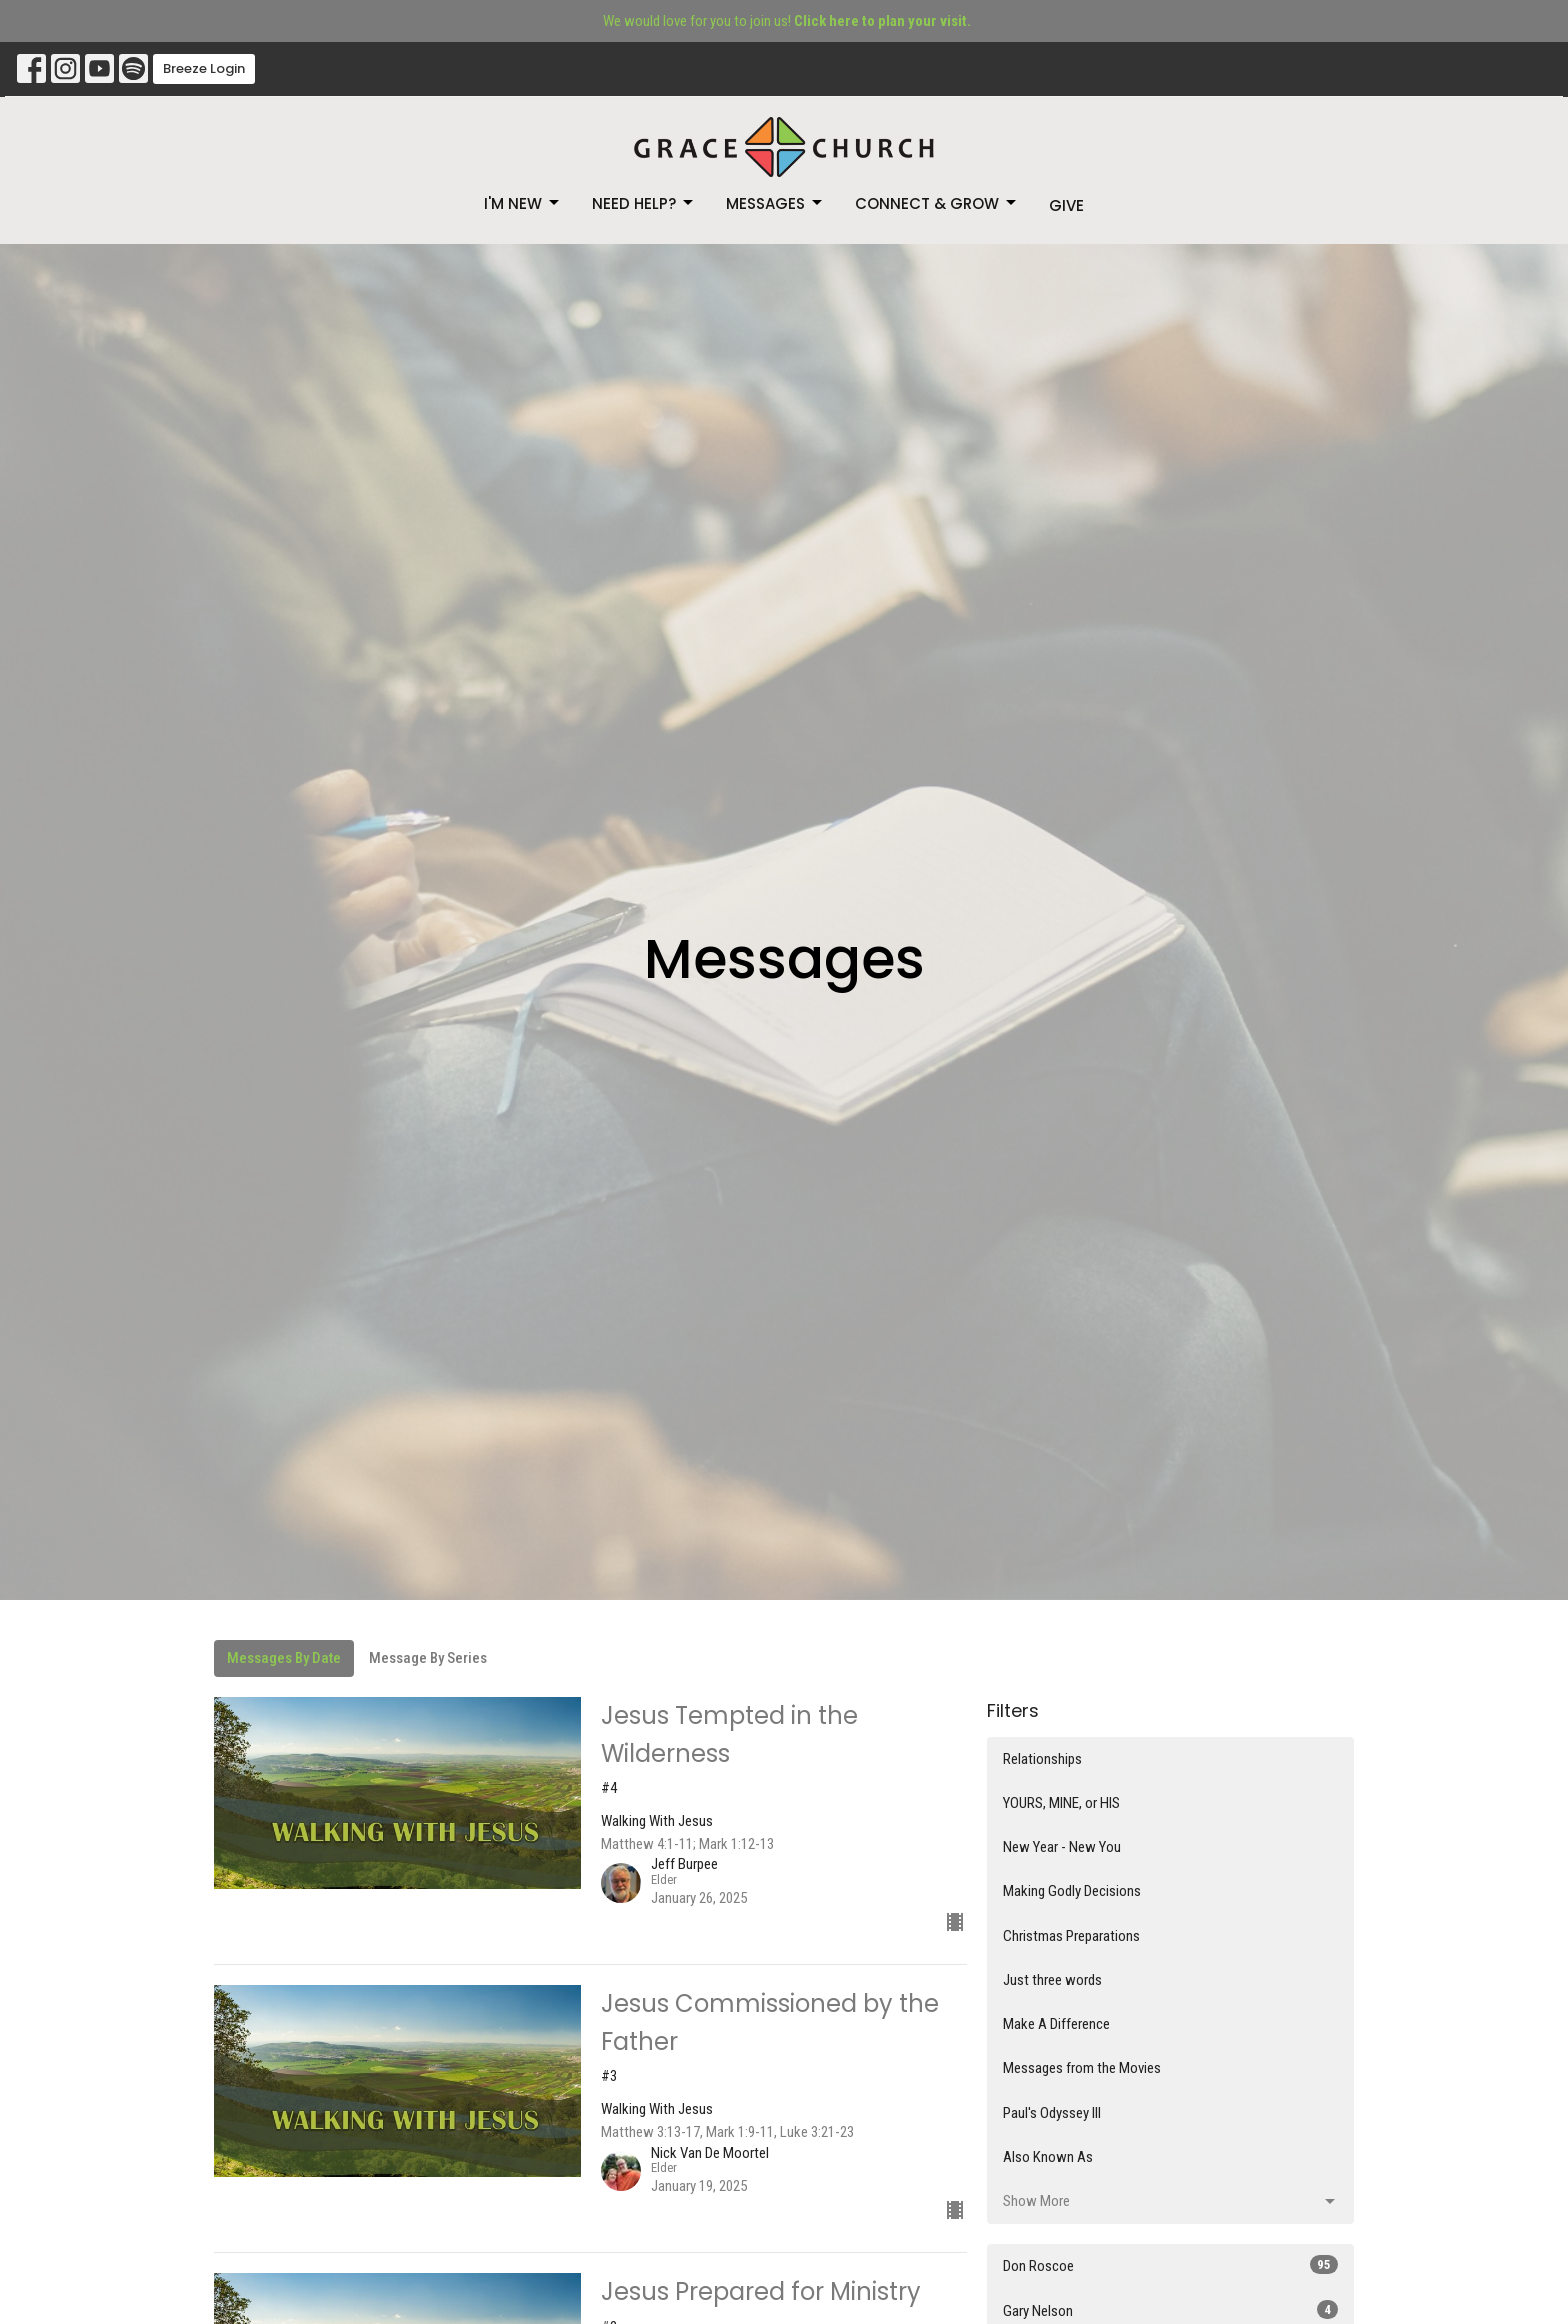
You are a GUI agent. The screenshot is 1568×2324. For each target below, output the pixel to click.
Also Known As (1048, 2157)
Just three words (1052, 1980)
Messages (775, 203)
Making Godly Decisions (1072, 1891)
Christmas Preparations (1071, 1936)
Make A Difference (1056, 2024)
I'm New (523, 203)
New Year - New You (1062, 1847)
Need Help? (644, 203)
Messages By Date (284, 1658)
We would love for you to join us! (787, 21)
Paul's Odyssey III (1052, 2113)
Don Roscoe (1170, 2265)
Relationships (1042, 1759)
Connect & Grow (937, 203)
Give (1066, 205)
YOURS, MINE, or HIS (1061, 1803)
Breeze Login (204, 68)
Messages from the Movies (1082, 2068)
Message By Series (428, 1658)
